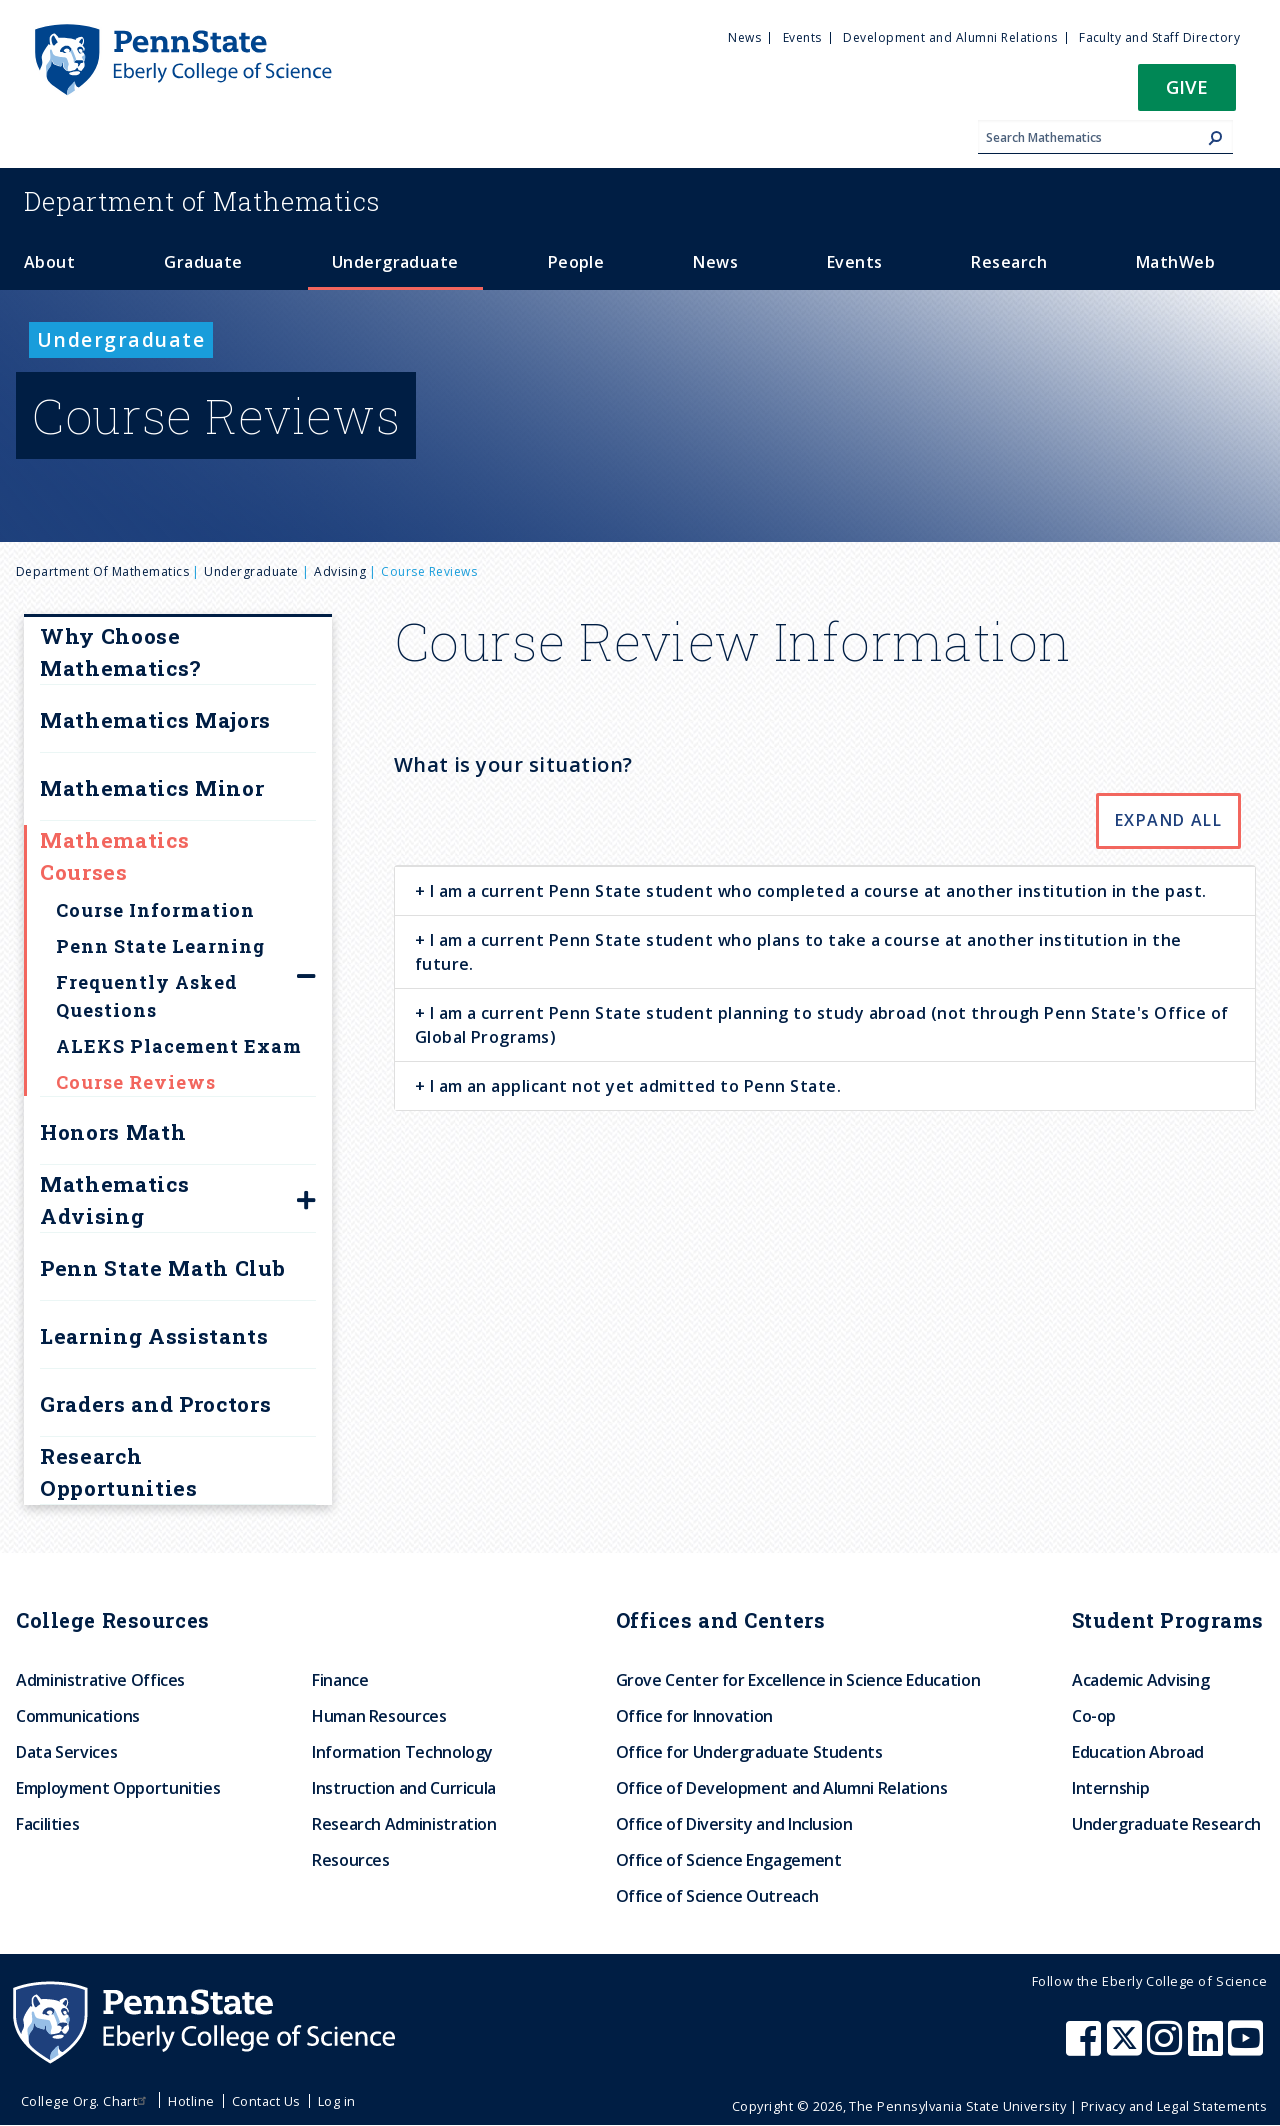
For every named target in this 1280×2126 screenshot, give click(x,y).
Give (1187, 86)
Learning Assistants (154, 1336)
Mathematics (202, 201)
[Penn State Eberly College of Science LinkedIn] (1208, 2048)
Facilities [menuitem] (47, 1824)
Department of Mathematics (102, 571)
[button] (1187, 93)
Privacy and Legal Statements (1174, 2106)
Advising (340, 571)
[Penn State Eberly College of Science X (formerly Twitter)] (1127, 2048)
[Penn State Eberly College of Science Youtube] (1247, 2048)
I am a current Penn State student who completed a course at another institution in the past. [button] (816, 891)
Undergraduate (251, 571)
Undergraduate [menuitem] (395, 262)
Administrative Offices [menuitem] (100, 1680)
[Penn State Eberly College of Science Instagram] (1167, 2048)
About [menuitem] (49, 262)
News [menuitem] (744, 37)
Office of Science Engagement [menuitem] (729, 1860)
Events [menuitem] (802, 37)
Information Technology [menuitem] (402, 1752)
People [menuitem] (576, 262)
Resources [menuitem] (351, 1860)
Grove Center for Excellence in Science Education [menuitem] (798, 1680)
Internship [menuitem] (1110, 1788)
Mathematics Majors (155, 720)
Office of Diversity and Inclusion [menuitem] (734, 1824)
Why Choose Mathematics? (120, 652)
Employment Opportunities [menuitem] (118, 1788)
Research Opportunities (119, 1472)
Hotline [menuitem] (191, 2101)
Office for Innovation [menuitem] (694, 1716)
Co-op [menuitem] (1094, 1716)
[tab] (825, 890)
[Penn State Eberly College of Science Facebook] (1086, 2048)
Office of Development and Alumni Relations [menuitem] (782, 1788)
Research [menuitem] (1009, 262)
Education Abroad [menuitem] (1138, 1752)
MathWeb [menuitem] (1175, 262)
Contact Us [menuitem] (266, 2101)
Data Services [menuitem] (66, 1752)
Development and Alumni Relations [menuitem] (950, 37)
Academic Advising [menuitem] (1141, 1680)
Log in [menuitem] (337, 2101)
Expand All (1168, 820)
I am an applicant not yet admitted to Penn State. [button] (633, 1086)
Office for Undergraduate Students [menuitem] (749, 1752)
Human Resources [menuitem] (379, 1716)
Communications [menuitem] (78, 1716)
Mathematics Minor (152, 788)
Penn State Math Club (162, 1268)
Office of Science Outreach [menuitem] (717, 1896)
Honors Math (113, 1132)
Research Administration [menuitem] (404, 1824)
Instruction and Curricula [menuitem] (404, 1788)
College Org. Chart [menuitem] (86, 2101)
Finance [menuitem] (340, 1680)
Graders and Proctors (155, 1404)
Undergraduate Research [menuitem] (1166, 1824)
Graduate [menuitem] (203, 262)
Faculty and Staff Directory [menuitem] (1159, 37)
